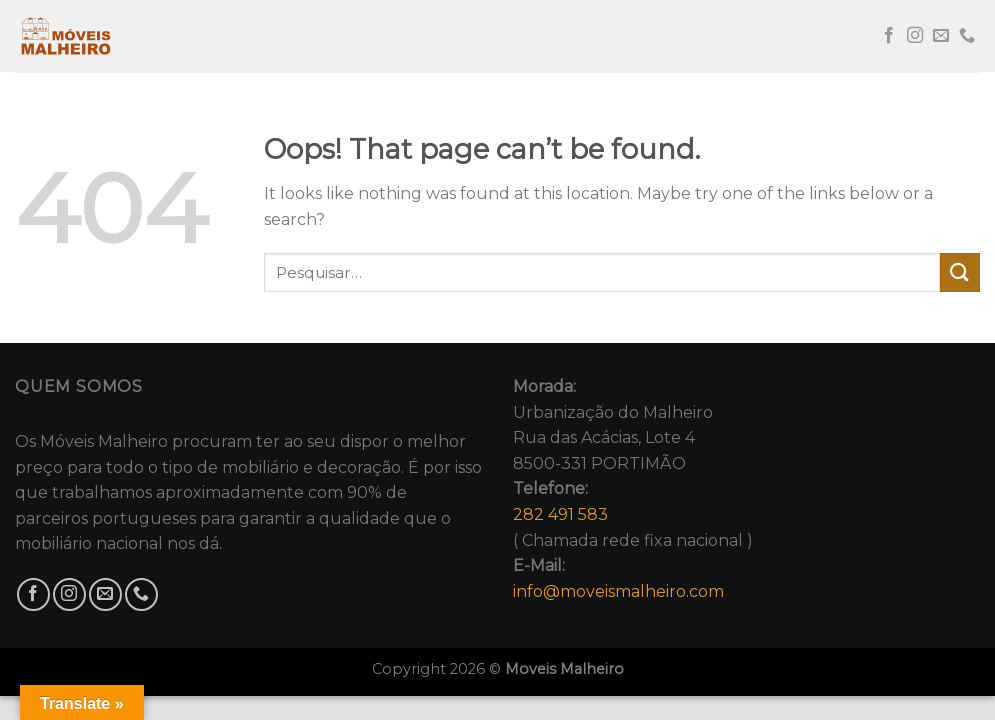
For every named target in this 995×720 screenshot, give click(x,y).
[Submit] (960, 272)
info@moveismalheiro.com (618, 591)
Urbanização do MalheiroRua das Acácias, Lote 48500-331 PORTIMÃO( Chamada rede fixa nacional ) (633, 489)
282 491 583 (560, 514)
